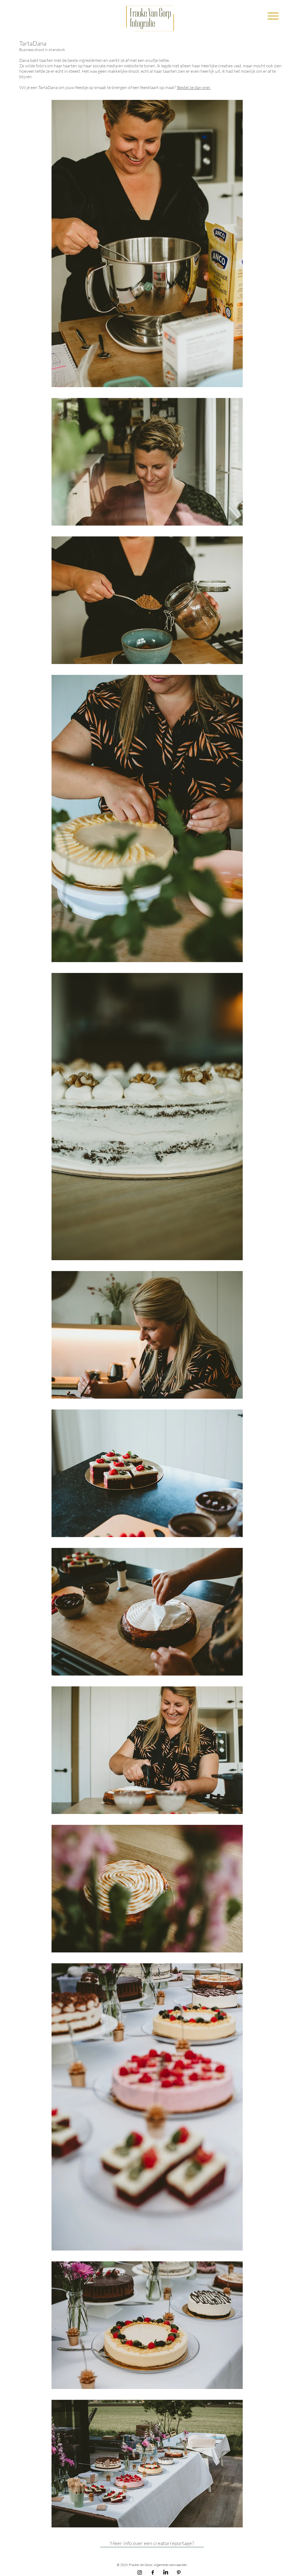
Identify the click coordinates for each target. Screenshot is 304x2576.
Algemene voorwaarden (170, 2565)
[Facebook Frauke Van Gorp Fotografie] (153, 2572)
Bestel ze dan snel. (194, 87)
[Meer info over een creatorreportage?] (152, 2543)
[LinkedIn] (166, 2572)
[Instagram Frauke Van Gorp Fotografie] (140, 2572)
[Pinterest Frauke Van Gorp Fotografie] (179, 2572)
